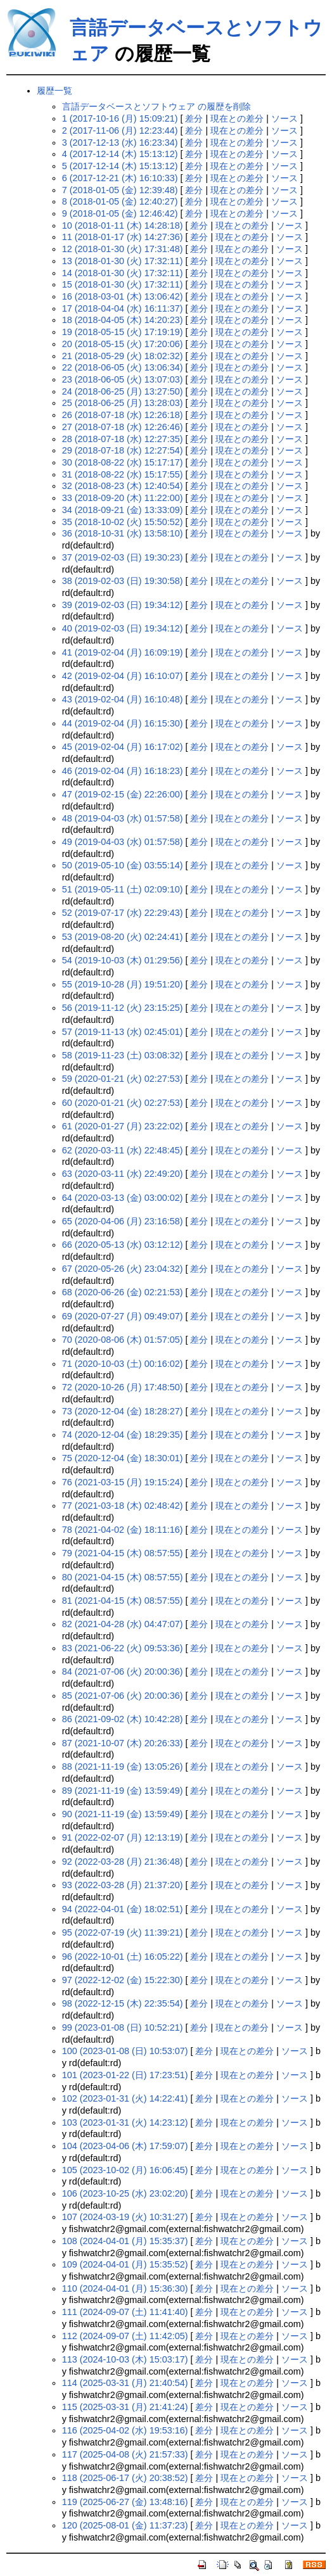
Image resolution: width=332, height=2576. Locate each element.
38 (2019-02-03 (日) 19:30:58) (122, 581)
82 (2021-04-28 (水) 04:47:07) (122, 1624)
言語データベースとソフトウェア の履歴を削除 (156, 106)
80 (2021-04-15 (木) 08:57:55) (122, 1577)
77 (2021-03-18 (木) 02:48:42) (122, 1506)
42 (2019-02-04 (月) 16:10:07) (122, 676)
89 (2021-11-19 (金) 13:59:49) (122, 1791)
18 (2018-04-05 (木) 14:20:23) (122, 320)
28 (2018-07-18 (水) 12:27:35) (122, 439)
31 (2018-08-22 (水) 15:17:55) (122, 474)
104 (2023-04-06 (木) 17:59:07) (125, 2146)
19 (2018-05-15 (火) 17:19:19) (122, 332)
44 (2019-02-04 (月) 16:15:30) (122, 723)
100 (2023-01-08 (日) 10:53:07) (125, 2051)
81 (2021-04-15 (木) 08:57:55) (122, 1601)
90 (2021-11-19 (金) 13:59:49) (122, 1814)
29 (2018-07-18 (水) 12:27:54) (122, 450)
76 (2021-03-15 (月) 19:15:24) (122, 1482)
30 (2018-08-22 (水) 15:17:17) (122, 462)
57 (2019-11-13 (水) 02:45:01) (122, 1032)
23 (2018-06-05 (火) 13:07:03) (122, 379)
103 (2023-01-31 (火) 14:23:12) (125, 2122)
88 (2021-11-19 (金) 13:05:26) (122, 1766)
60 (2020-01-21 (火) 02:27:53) (122, 1103)
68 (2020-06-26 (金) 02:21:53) (122, 1292)
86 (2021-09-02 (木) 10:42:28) (122, 1719)
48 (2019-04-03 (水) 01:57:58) (122, 818)
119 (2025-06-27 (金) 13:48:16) (125, 2502)
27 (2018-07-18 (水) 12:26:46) (122, 427)
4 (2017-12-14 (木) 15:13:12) (120, 154)
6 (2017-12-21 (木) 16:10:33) (120, 178)
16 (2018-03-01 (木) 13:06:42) (122, 296)
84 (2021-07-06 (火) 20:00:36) (122, 1671)
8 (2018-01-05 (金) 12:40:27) (120, 201)
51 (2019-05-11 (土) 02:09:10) (122, 889)
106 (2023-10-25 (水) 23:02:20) (125, 2193)
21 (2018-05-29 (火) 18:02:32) (122, 356)
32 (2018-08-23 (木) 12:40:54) (122, 486)
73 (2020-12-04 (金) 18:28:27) (122, 1411)
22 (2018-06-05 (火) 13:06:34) (122, 367)
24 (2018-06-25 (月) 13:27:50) (122, 391)
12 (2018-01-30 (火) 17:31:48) (122, 249)
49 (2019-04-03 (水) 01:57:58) (122, 842)
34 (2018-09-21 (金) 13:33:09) (122, 510)
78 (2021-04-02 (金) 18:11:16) (122, 1530)
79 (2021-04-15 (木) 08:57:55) (122, 1553)
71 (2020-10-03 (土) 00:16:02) (122, 1364)
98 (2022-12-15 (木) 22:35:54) (122, 2003)
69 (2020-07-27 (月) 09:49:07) (122, 1316)
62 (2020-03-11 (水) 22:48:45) (122, 1150)
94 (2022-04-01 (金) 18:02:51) (122, 1909)
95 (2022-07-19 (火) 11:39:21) (122, 1932)
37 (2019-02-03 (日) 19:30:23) (122, 557)
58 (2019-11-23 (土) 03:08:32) (122, 1055)
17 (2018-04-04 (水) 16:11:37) (122, 308)
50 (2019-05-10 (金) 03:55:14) (122, 865)
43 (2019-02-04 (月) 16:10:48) (122, 699)
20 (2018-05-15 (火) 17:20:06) (122, 344)
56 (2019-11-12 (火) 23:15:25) (122, 1008)
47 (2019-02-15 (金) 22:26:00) (122, 794)
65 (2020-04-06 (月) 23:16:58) (122, 1221)
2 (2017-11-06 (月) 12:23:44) (120, 130)
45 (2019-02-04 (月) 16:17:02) (122, 747)
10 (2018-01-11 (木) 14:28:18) (122, 225)
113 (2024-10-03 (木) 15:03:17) (125, 2359)
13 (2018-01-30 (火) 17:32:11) (122, 261)
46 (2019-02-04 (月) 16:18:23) (122, 771)
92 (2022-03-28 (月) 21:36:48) (122, 1861)
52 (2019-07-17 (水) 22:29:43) (122, 913)
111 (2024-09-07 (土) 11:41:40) (125, 2312)
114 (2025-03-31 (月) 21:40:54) (125, 2383)
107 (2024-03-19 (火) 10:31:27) (125, 2217)
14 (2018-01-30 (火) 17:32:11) (122, 273)
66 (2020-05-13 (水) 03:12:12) (122, 1245)
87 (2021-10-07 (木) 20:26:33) (122, 1743)
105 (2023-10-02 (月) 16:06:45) (125, 2170)
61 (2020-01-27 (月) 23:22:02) (122, 1126)
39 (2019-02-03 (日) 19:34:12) (122, 605)
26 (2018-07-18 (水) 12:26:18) (122, 415)
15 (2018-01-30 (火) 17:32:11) (122, 284)
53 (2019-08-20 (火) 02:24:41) (122, 937)
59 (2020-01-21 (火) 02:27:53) (122, 1079)
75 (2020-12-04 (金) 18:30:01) (122, 1458)
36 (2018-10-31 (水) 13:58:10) (122, 533)
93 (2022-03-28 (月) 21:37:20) (122, 1885)
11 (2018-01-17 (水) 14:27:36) (122, 237)
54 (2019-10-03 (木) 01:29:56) (122, 960)
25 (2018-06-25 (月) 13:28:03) (122, 403)
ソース (284, 118)
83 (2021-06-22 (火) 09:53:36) (122, 1648)
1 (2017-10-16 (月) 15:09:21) (120, 118)
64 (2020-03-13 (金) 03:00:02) (122, 1198)
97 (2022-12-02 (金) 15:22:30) (122, 1980)
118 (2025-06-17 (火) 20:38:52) (125, 2478)
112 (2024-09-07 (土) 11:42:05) (125, 2336)
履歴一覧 (54, 91)
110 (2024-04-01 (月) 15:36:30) (125, 2288)
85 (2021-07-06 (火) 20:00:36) (122, 1696)
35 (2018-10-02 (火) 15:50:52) (122, 522)
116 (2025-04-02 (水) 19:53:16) (125, 2430)
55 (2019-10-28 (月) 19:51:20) (122, 984)
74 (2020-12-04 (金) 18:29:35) (122, 1435)
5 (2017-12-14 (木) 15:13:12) (120, 166)
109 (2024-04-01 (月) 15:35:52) (125, 2264)
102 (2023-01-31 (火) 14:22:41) (125, 2098)
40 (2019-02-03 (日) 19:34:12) (122, 628)
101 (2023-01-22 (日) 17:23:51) (125, 2075)
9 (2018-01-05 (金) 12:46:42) (120, 213)
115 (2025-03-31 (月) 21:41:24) (125, 2407)
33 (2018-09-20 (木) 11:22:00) (122, 498)
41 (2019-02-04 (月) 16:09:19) (122, 652)
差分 (194, 118)
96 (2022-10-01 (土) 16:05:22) (122, 1956)
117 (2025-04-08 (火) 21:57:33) (125, 2454)
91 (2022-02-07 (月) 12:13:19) (122, 1837)
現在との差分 (237, 118)
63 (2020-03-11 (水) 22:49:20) (122, 1174)
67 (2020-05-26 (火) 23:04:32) (122, 1269)
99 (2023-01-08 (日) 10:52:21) (122, 2027)
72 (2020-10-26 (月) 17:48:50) (122, 1387)
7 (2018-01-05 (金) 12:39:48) (120, 190)
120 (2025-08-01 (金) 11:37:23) (125, 2525)
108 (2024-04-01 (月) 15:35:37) (125, 2241)
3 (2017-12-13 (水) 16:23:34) (120, 142)
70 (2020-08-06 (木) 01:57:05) (122, 1340)
